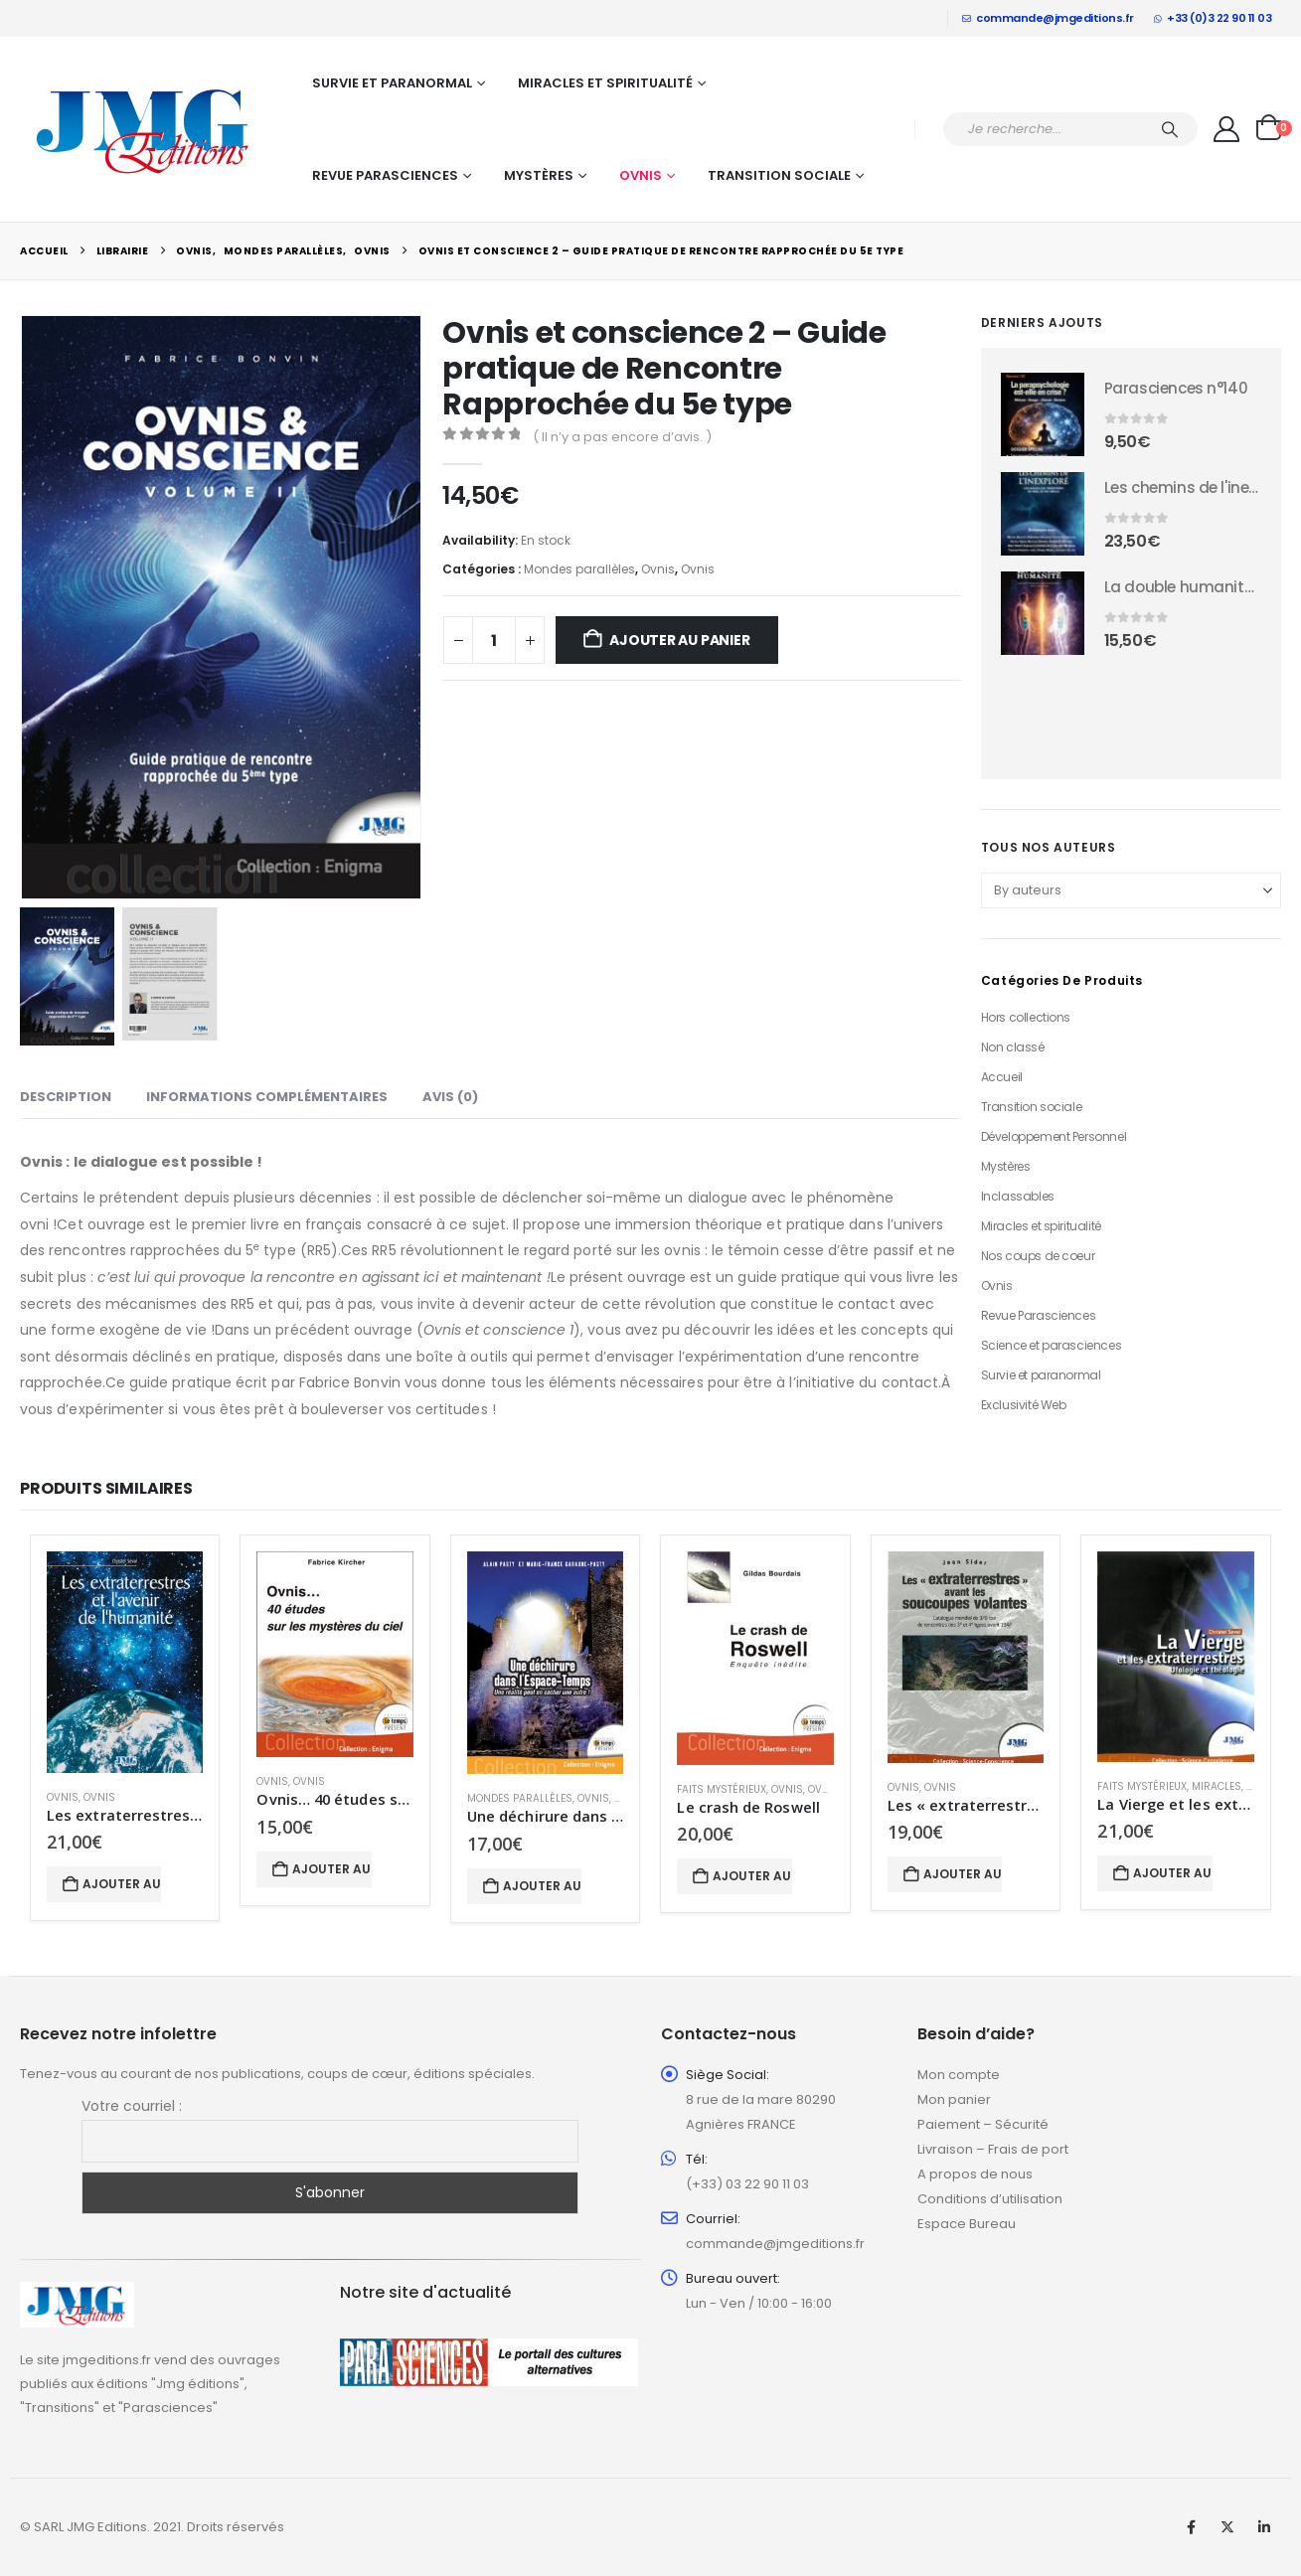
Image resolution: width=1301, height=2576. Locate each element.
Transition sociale (779, 175)
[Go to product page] (1042, 414)
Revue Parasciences (385, 175)
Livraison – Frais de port (992, 2149)
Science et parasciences (1051, 1345)
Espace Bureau (966, 2223)
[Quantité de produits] (494, 640)
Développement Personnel (1053, 1136)
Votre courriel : (131, 2106)
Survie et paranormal (392, 83)
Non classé (1013, 1047)
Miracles (1216, 1786)
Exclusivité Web (1023, 1404)
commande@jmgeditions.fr (1048, 18)
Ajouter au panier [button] (121, 1883)
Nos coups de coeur (1037, 1255)
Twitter (1227, 2527)
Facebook (1191, 2527)
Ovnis (640, 175)
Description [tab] (65, 1096)
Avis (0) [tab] (450, 1096)
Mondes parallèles (579, 569)
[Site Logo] (144, 129)
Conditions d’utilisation (989, 2198)
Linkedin (1264, 2527)
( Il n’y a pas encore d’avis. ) (622, 436)
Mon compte (958, 2074)
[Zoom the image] (77, 2293)
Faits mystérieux (721, 1789)
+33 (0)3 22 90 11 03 (1213, 18)
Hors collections (1025, 1017)
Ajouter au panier (679, 640)
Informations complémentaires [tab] (267, 1096)
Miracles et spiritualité (605, 83)
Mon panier (954, 2099)
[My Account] (1227, 129)
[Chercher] (1170, 129)
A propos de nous (975, 2174)
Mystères (538, 175)
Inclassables (1018, 1196)
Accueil (1002, 1076)
